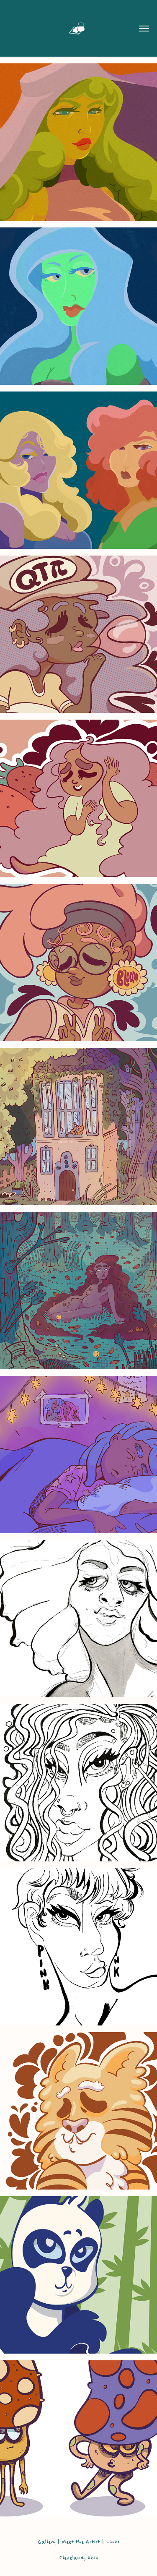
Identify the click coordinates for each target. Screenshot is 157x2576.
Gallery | (49, 2542)
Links (112, 2542)
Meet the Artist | (84, 2542)
